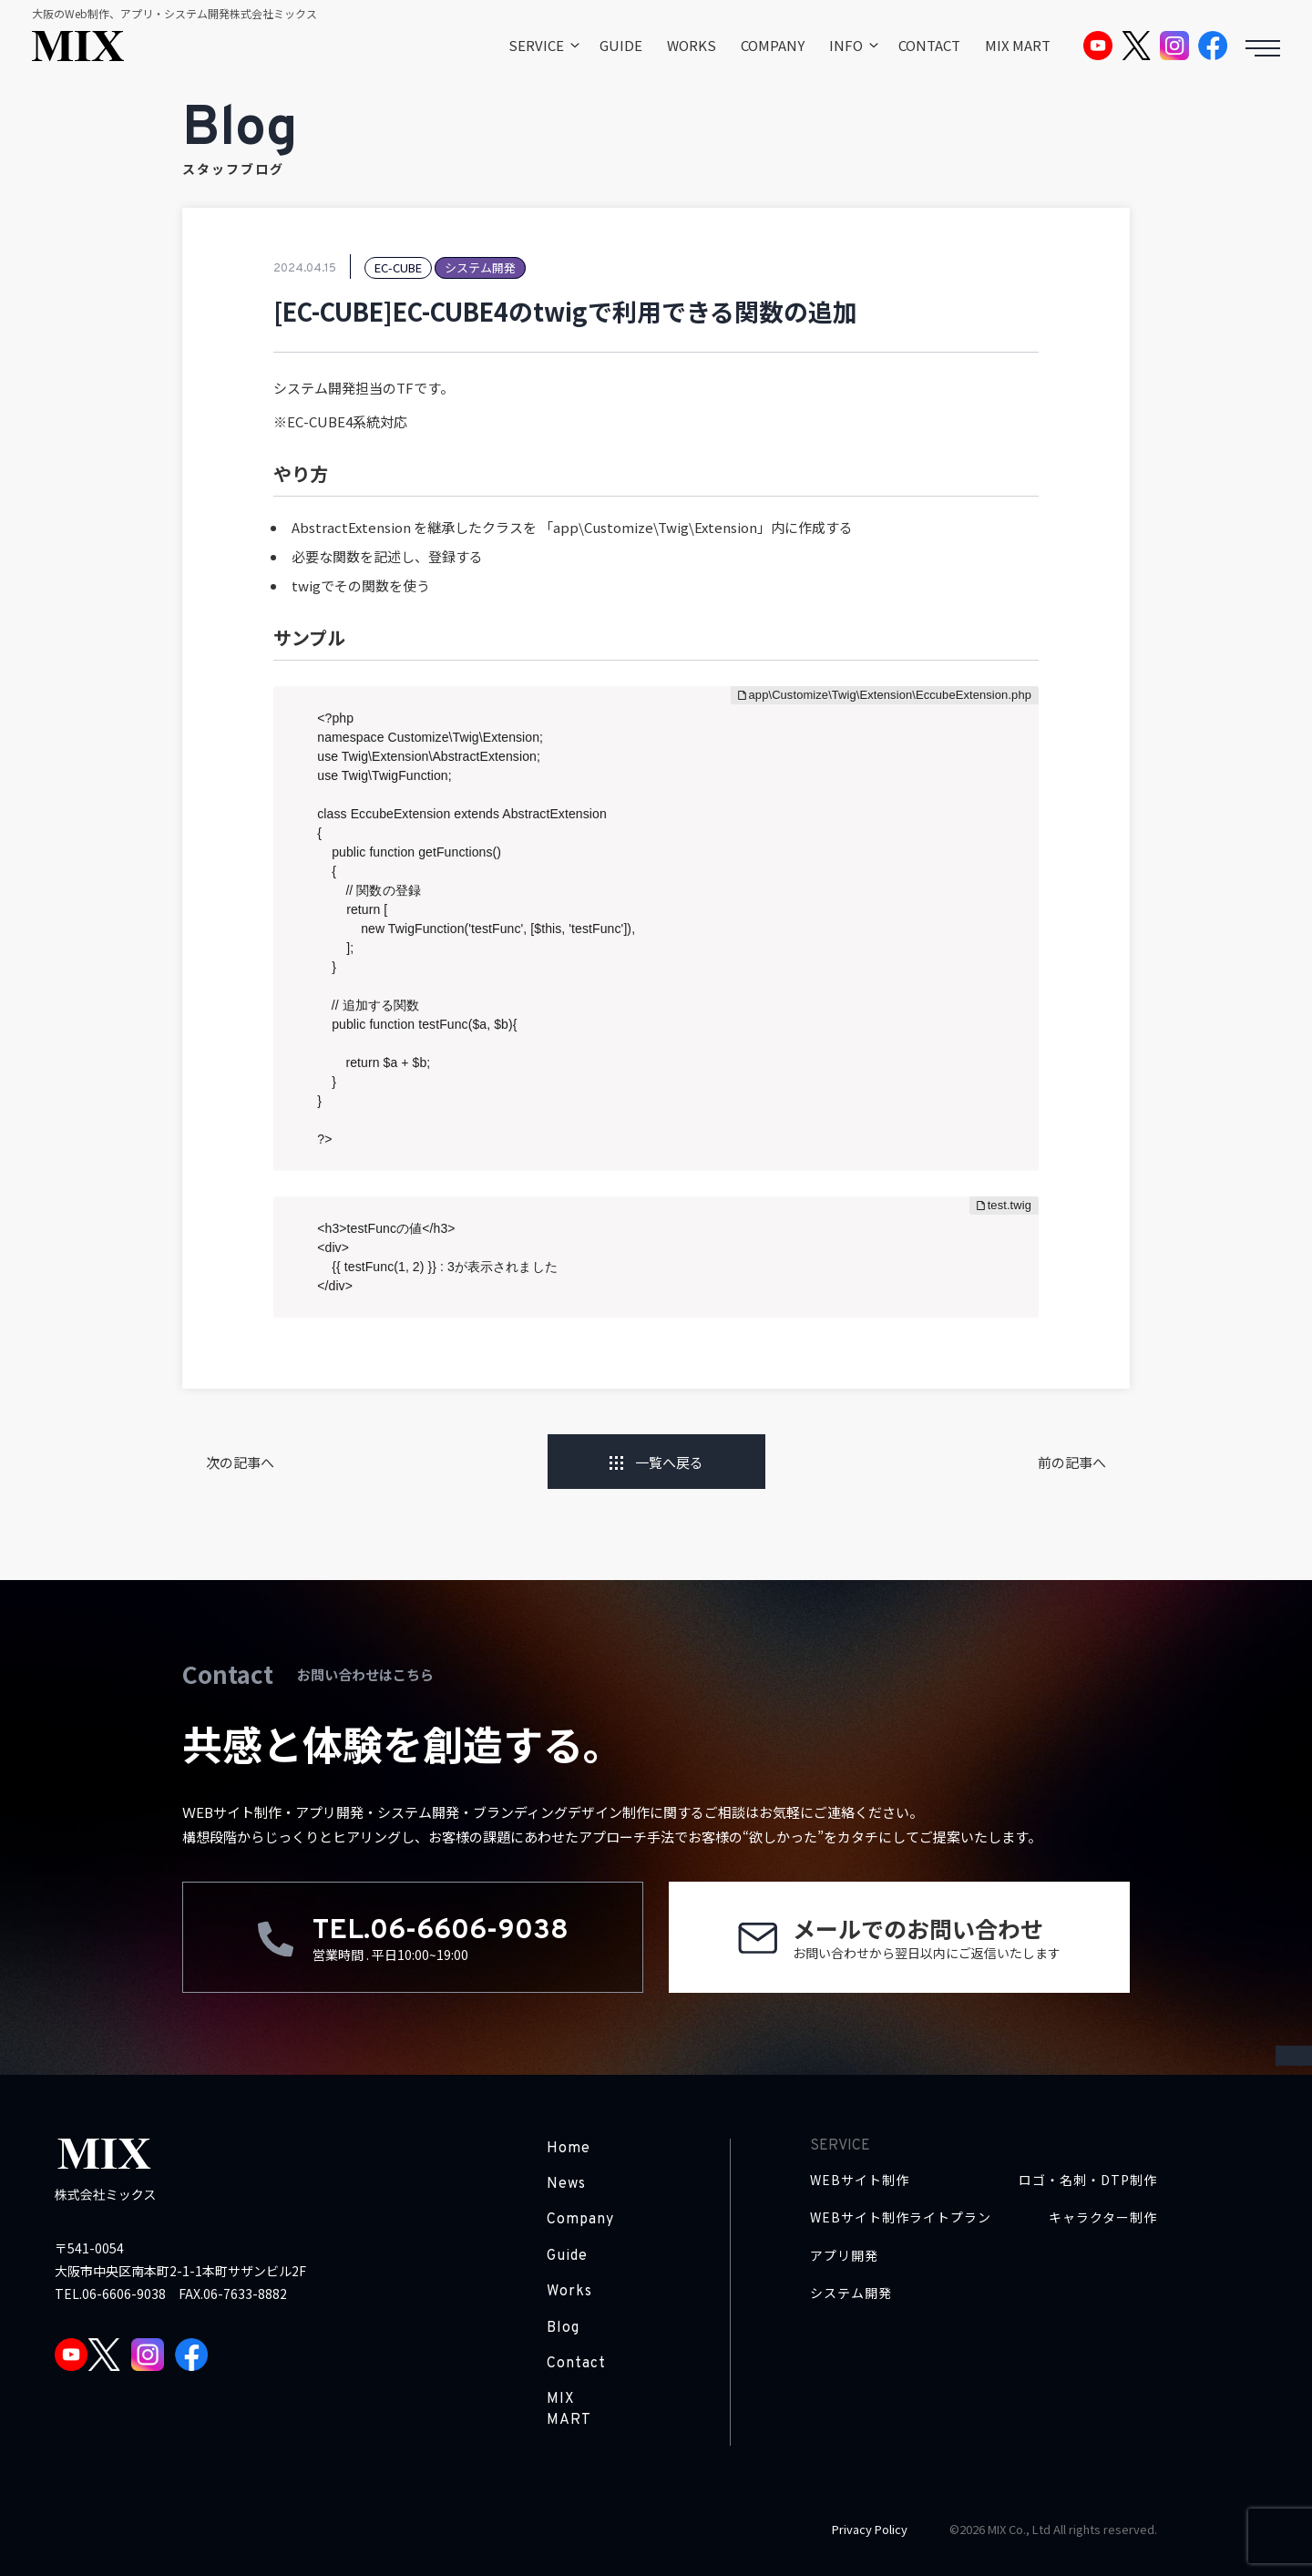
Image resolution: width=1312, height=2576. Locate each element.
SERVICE (536, 45)
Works (569, 2292)
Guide (567, 2256)
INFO (846, 45)
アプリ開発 (844, 2255)
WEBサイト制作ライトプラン (900, 2217)
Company (580, 2220)
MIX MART (1018, 45)
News (566, 2184)
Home (568, 2149)
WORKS (691, 45)
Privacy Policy (869, 2529)
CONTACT (929, 45)
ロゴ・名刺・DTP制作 (1088, 2180)
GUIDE (621, 45)
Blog (563, 2328)
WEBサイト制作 (859, 2180)
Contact (576, 2364)
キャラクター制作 (1103, 2217)
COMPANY (773, 45)
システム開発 (851, 2293)
